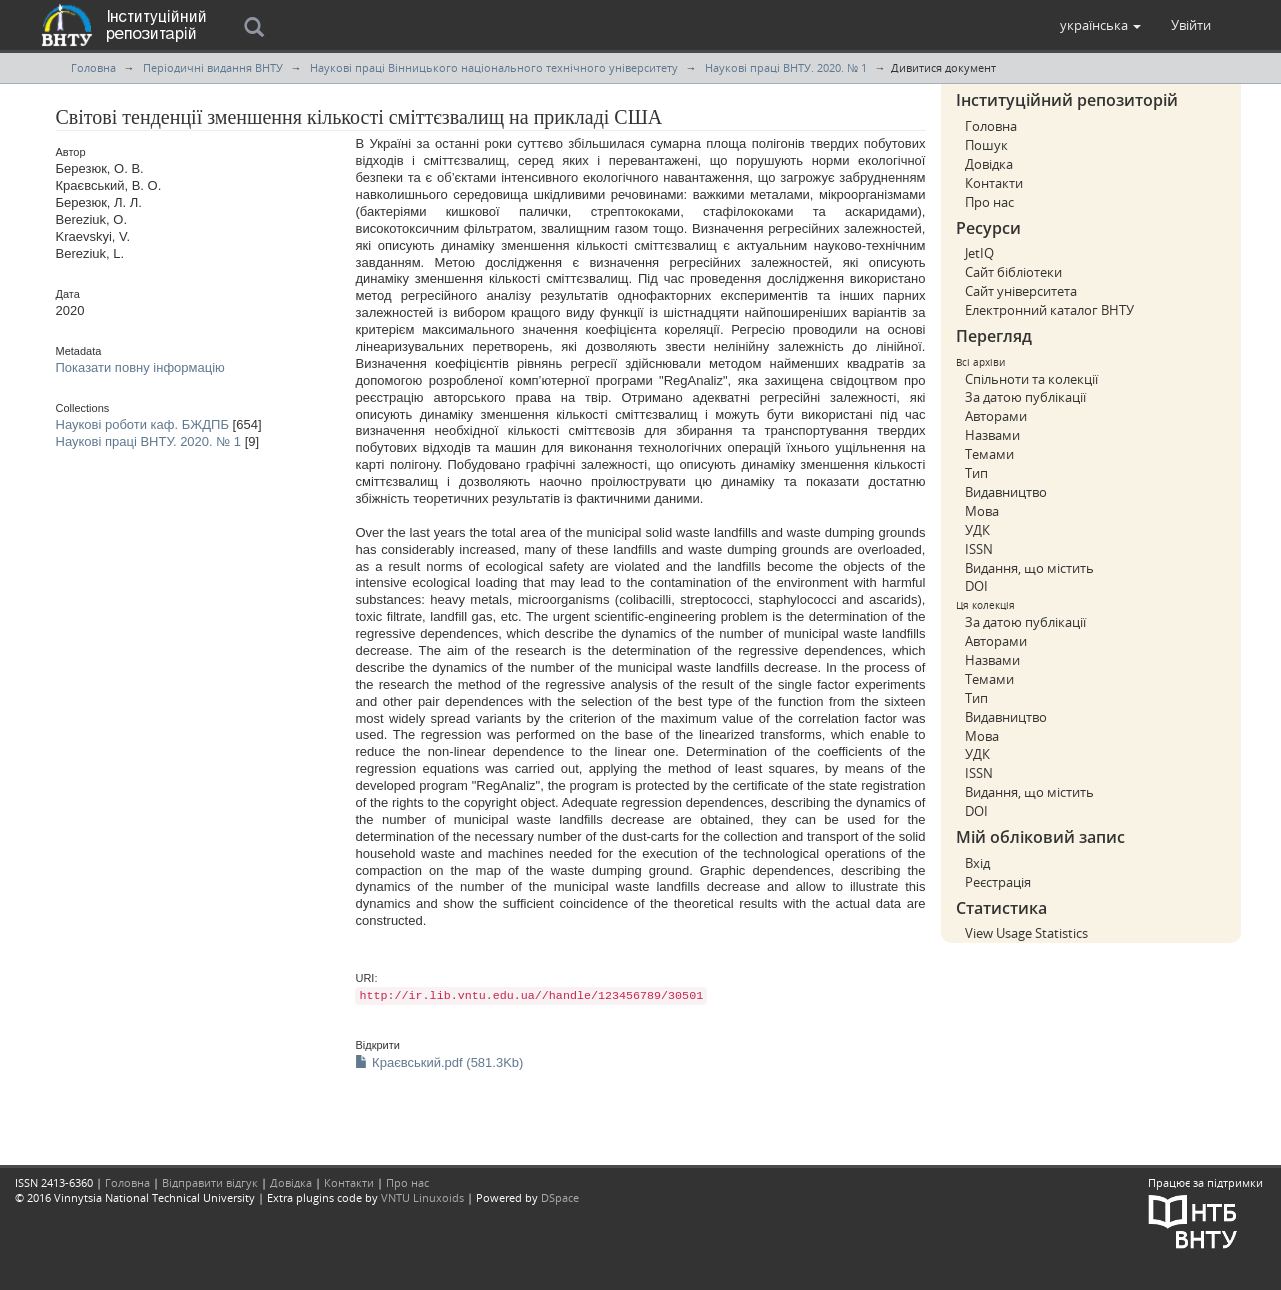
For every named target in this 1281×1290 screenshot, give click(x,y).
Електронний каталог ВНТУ (1049, 310)
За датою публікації (1025, 397)
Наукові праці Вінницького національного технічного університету (494, 67)
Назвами (992, 435)
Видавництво (1006, 492)
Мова (982, 511)
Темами (989, 454)
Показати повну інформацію (140, 367)
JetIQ (979, 253)
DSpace (560, 1197)
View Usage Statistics (1026, 933)
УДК (977, 530)
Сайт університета (1021, 291)
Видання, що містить (1029, 568)
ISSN (979, 549)
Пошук (986, 145)
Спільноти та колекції (1031, 379)
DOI (976, 586)
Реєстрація (998, 882)
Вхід (977, 863)
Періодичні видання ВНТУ (213, 67)
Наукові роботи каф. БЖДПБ (142, 424)
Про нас (989, 202)
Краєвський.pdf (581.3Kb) (439, 1062)
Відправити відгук (210, 1182)
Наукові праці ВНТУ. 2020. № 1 (786, 67)
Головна (93, 67)
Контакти (994, 183)
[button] (1100, 25)
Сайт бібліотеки (1013, 272)
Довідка (989, 164)
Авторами (996, 416)
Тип (976, 473)
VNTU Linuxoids (422, 1197)
